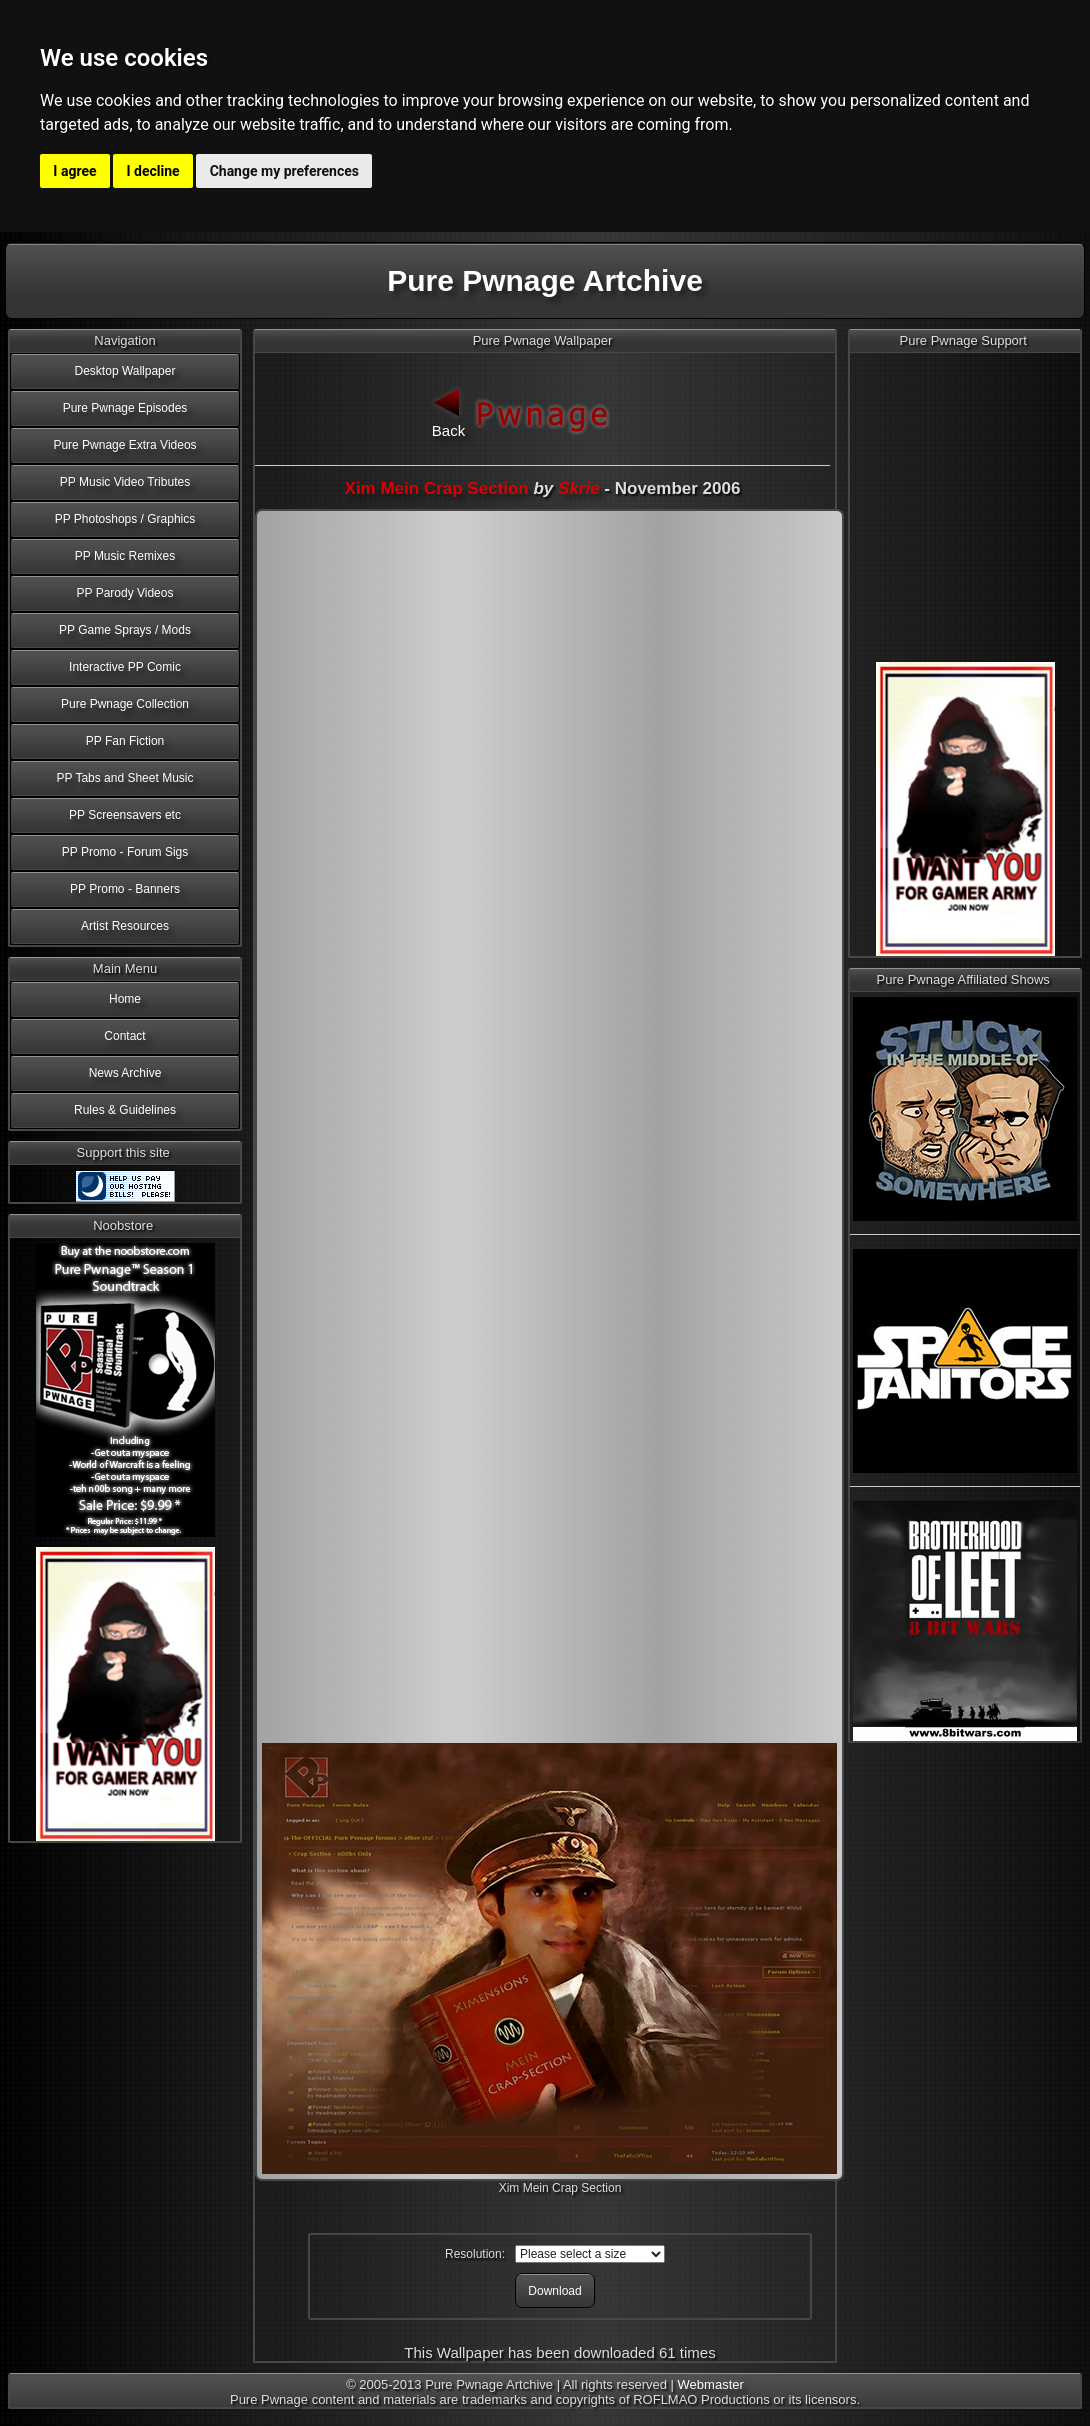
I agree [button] (74, 171)
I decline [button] (153, 171)
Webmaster (711, 2384)
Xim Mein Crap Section (437, 488)
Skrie (579, 488)
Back (449, 410)
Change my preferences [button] (284, 171)
